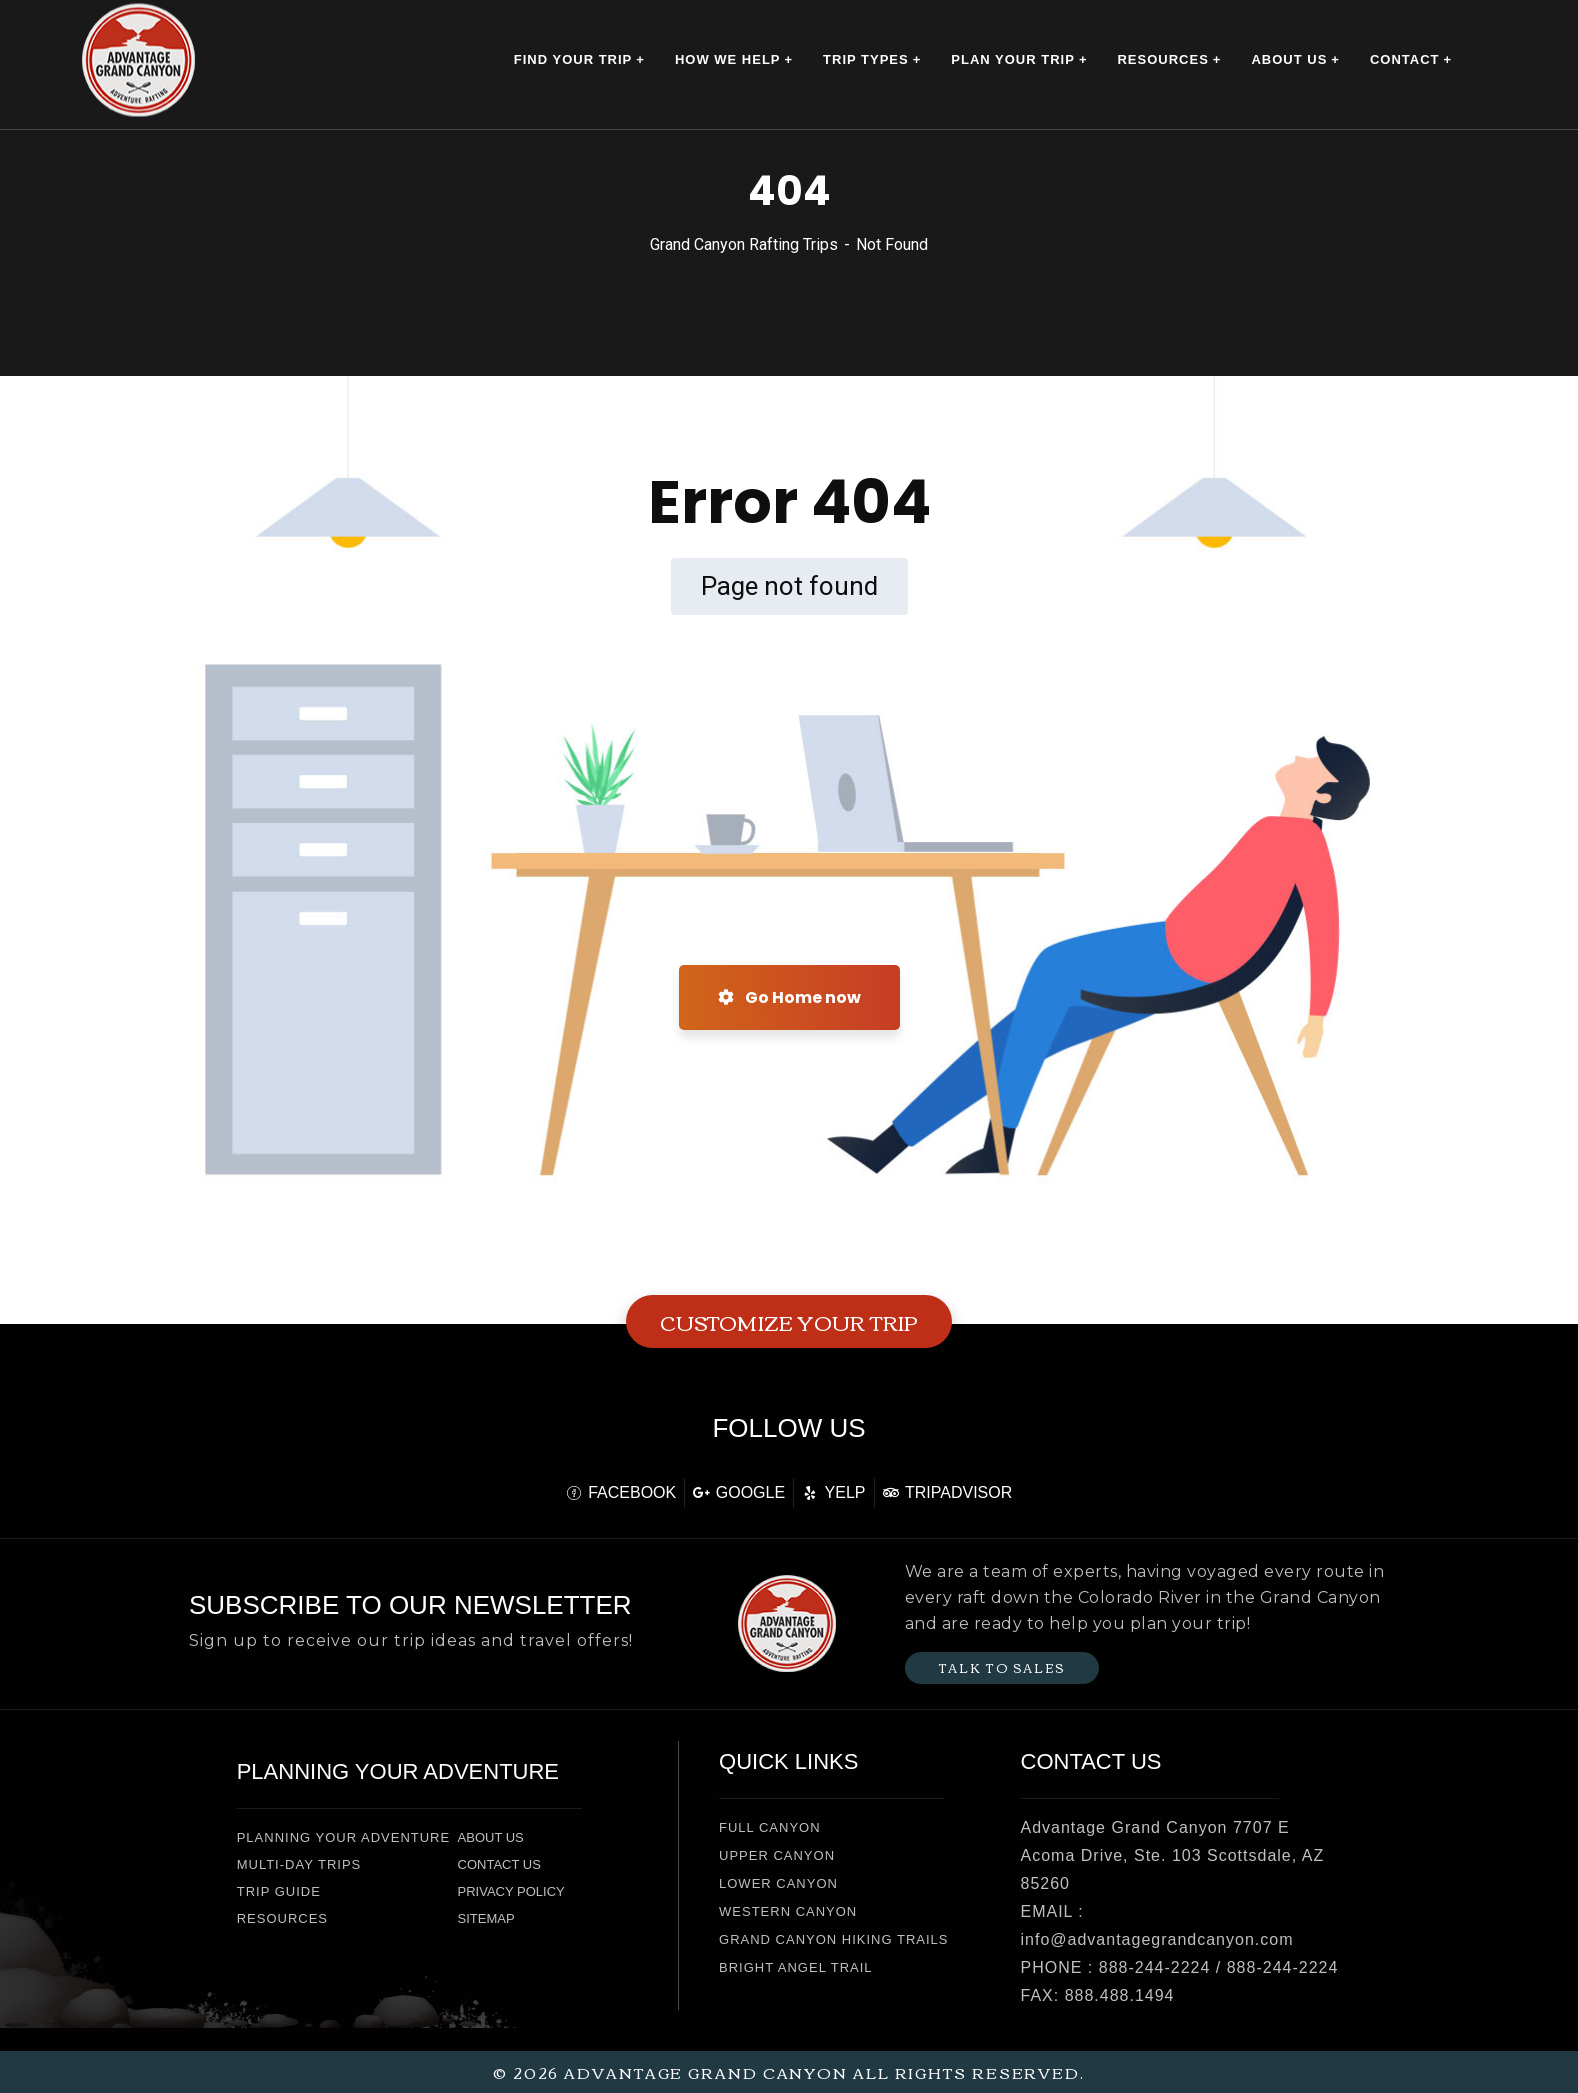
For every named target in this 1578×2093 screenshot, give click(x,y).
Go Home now (789, 997)
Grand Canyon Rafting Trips (744, 244)
